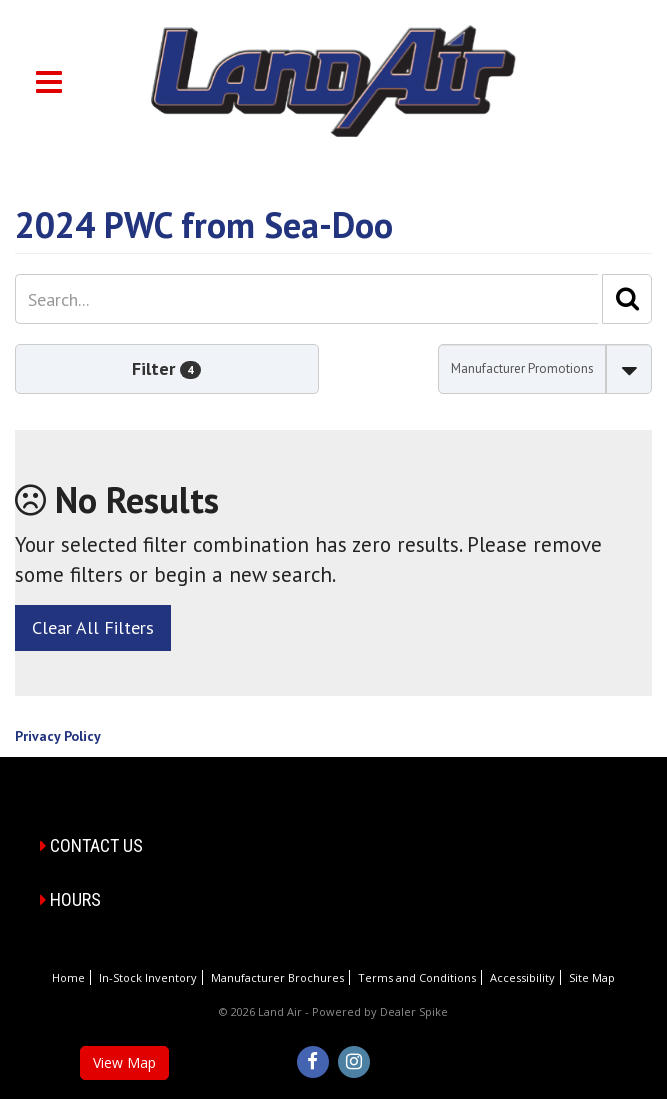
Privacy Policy (58, 736)
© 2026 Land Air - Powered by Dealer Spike (333, 1011)
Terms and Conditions (417, 977)
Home (68, 977)
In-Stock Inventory (148, 977)
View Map (124, 1062)
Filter (166, 368)
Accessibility (522, 977)
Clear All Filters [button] (93, 627)
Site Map (592, 977)
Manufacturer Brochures (277, 977)
